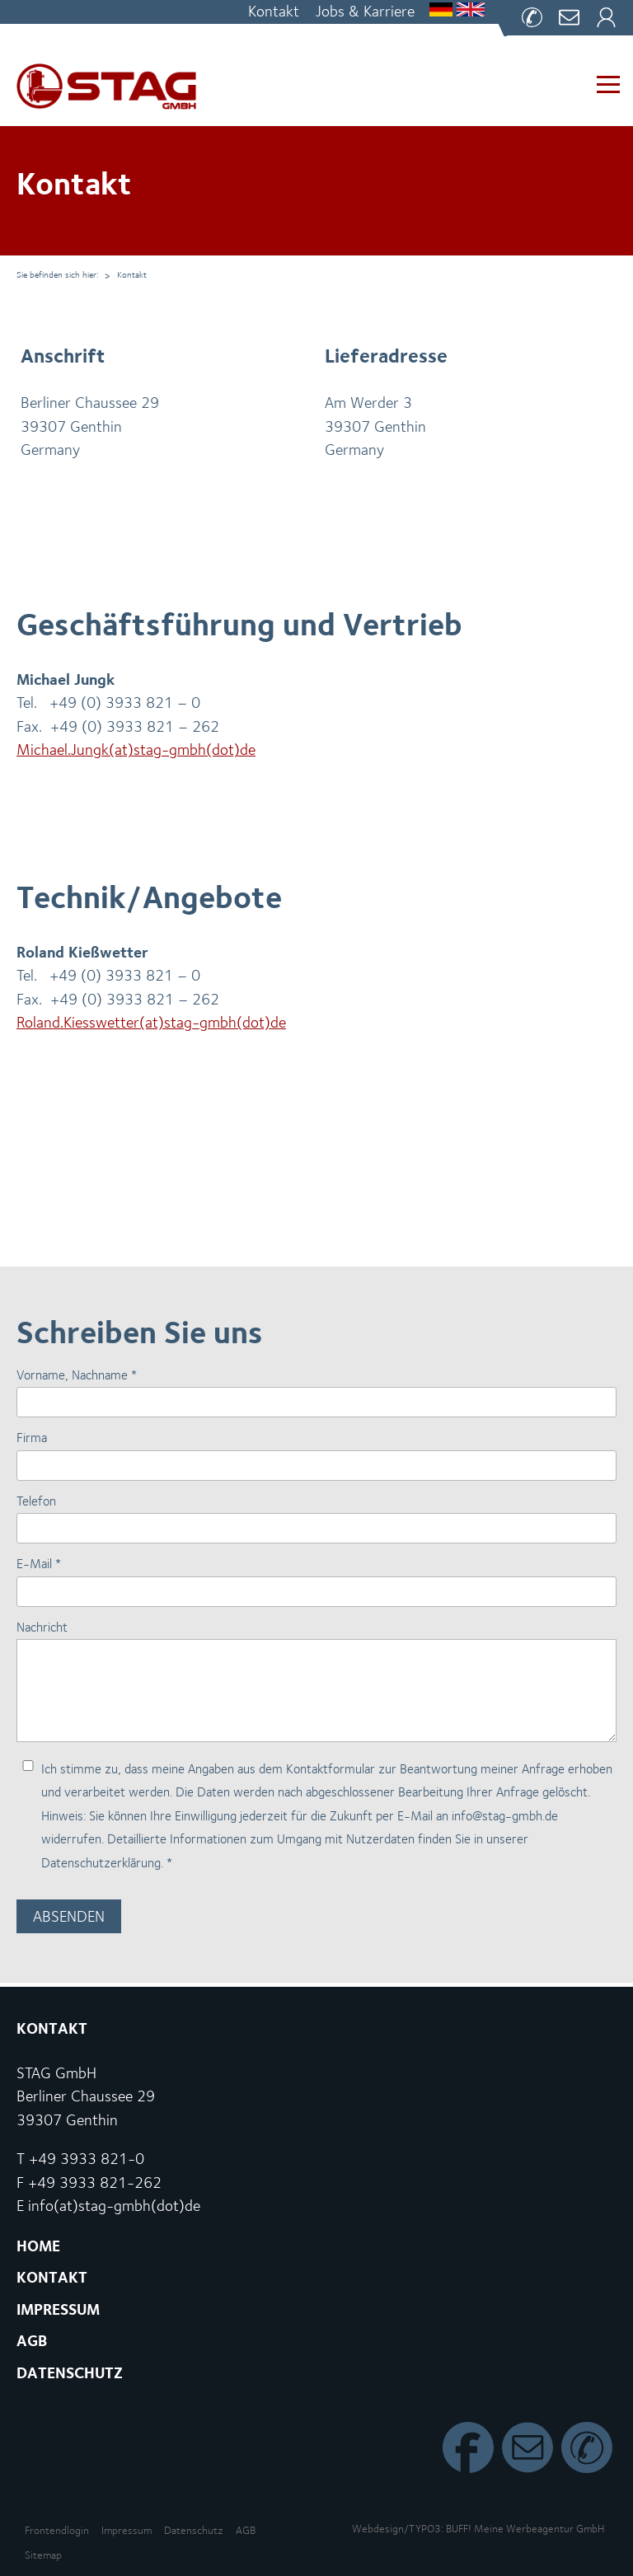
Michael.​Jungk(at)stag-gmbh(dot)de (136, 749)
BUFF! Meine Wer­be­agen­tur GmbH (525, 2528)
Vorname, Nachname (76, 1375)
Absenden (69, 1916)
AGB (246, 2530)
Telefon (36, 1501)
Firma (31, 1437)
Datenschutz (193, 2530)
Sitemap (43, 2555)
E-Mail (38, 1563)
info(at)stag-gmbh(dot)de (114, 2205)
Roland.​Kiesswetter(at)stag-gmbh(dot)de (151, 1022)
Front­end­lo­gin (57, 2530)
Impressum (126, 2530)
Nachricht (42, 1627)
